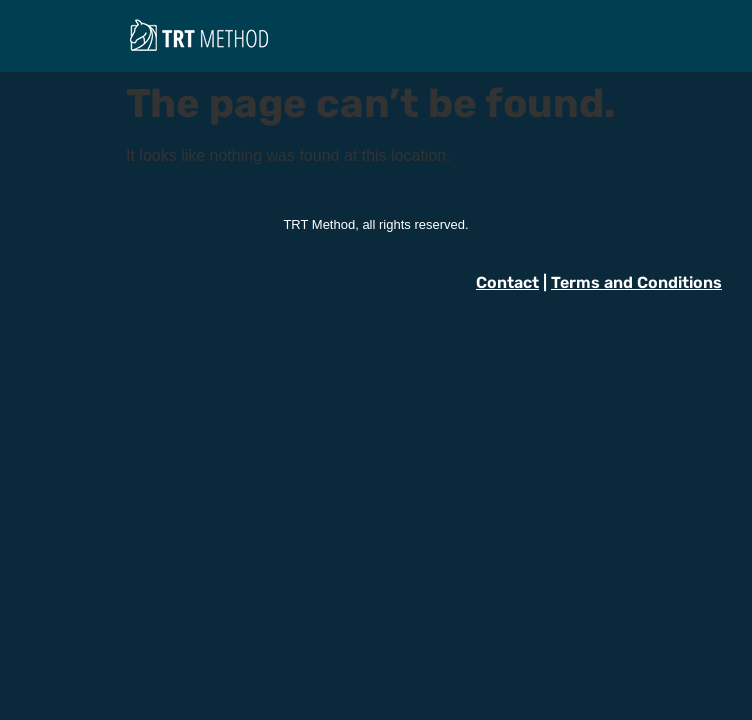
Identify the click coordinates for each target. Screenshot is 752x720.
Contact (507, 282)
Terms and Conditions (636, 282)
